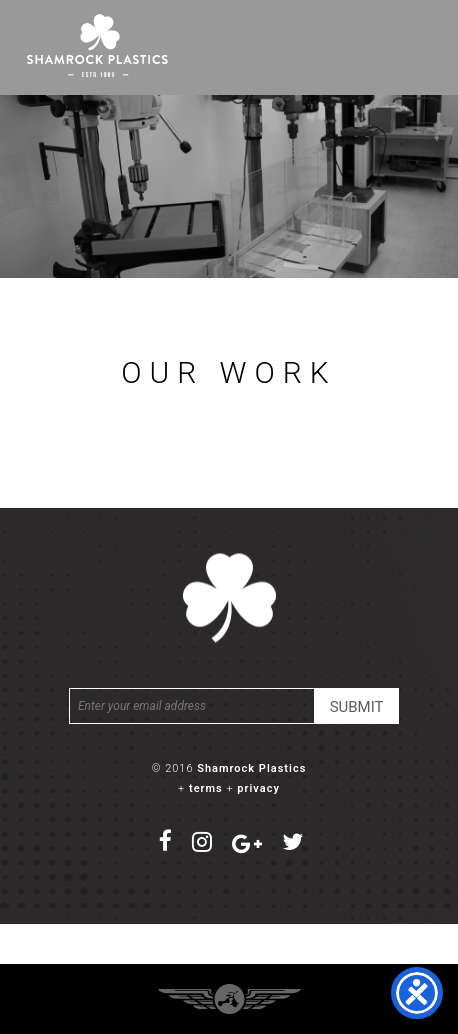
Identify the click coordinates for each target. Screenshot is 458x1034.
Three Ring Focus (229, 999)
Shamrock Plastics (251, 768)
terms (206, 788)
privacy (258, 788)
